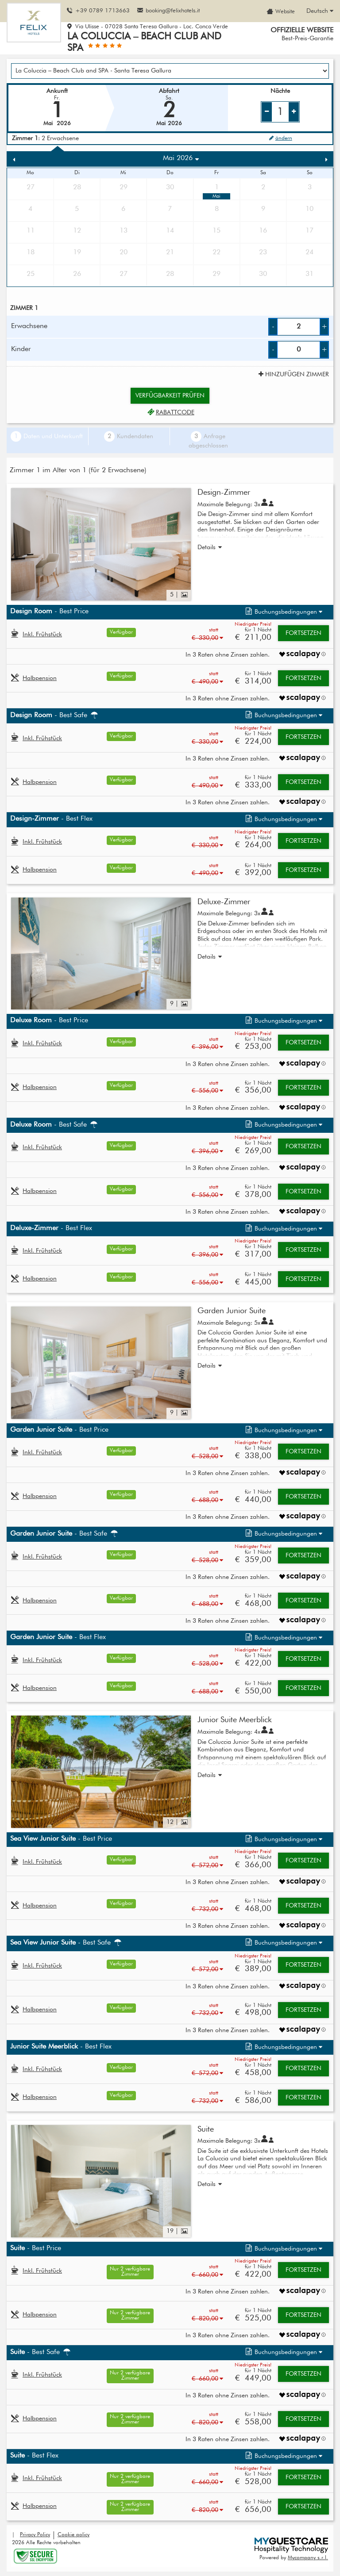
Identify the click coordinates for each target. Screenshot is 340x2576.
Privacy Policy (35, 2535)
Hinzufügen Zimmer (292, 374)
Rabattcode (170, 412)
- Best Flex (51, 818)
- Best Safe (54, 715)
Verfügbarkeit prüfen (170, 396)
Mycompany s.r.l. (308, 2558)
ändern (280, 138)
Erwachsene (29, 326)
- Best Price (49, 611)
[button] (283, 612)
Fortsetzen (303, 633)
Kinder (21, 349)
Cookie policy (73, 2535)
